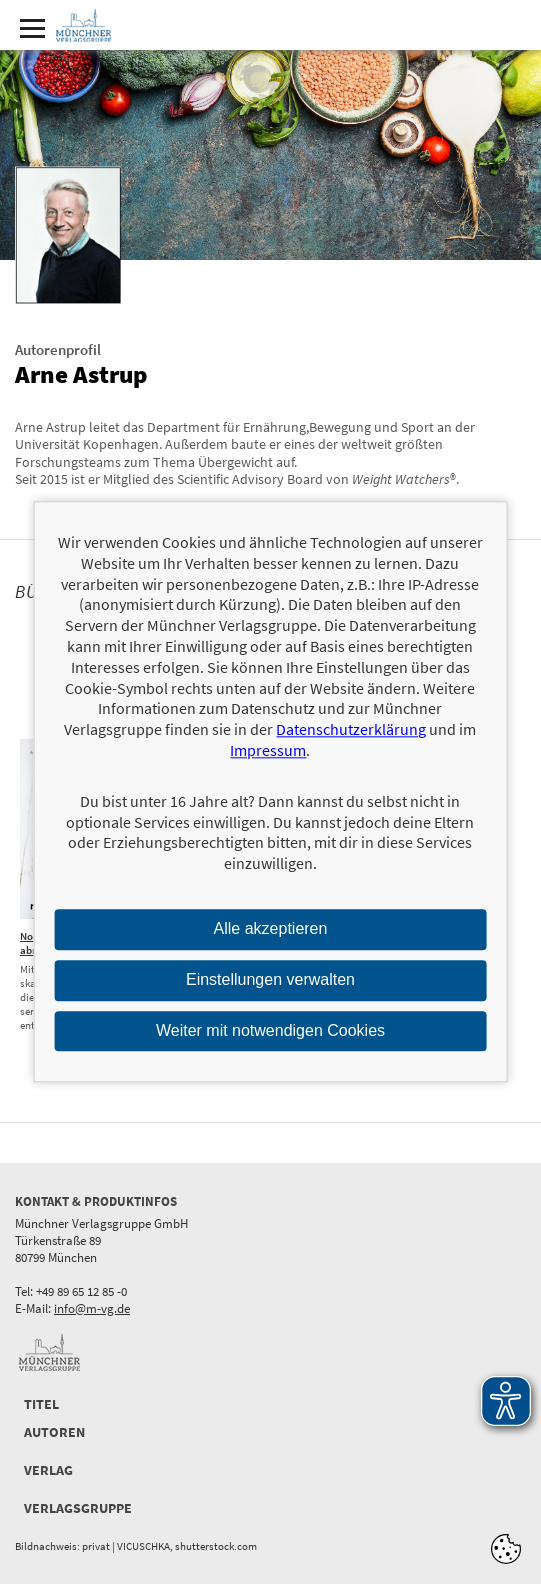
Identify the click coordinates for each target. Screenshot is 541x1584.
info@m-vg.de (92, 1308)
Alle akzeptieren (271, 928)
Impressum (268, 750)
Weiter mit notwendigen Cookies (270, 1030)
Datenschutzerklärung (351, 730)
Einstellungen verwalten (270, 979)
